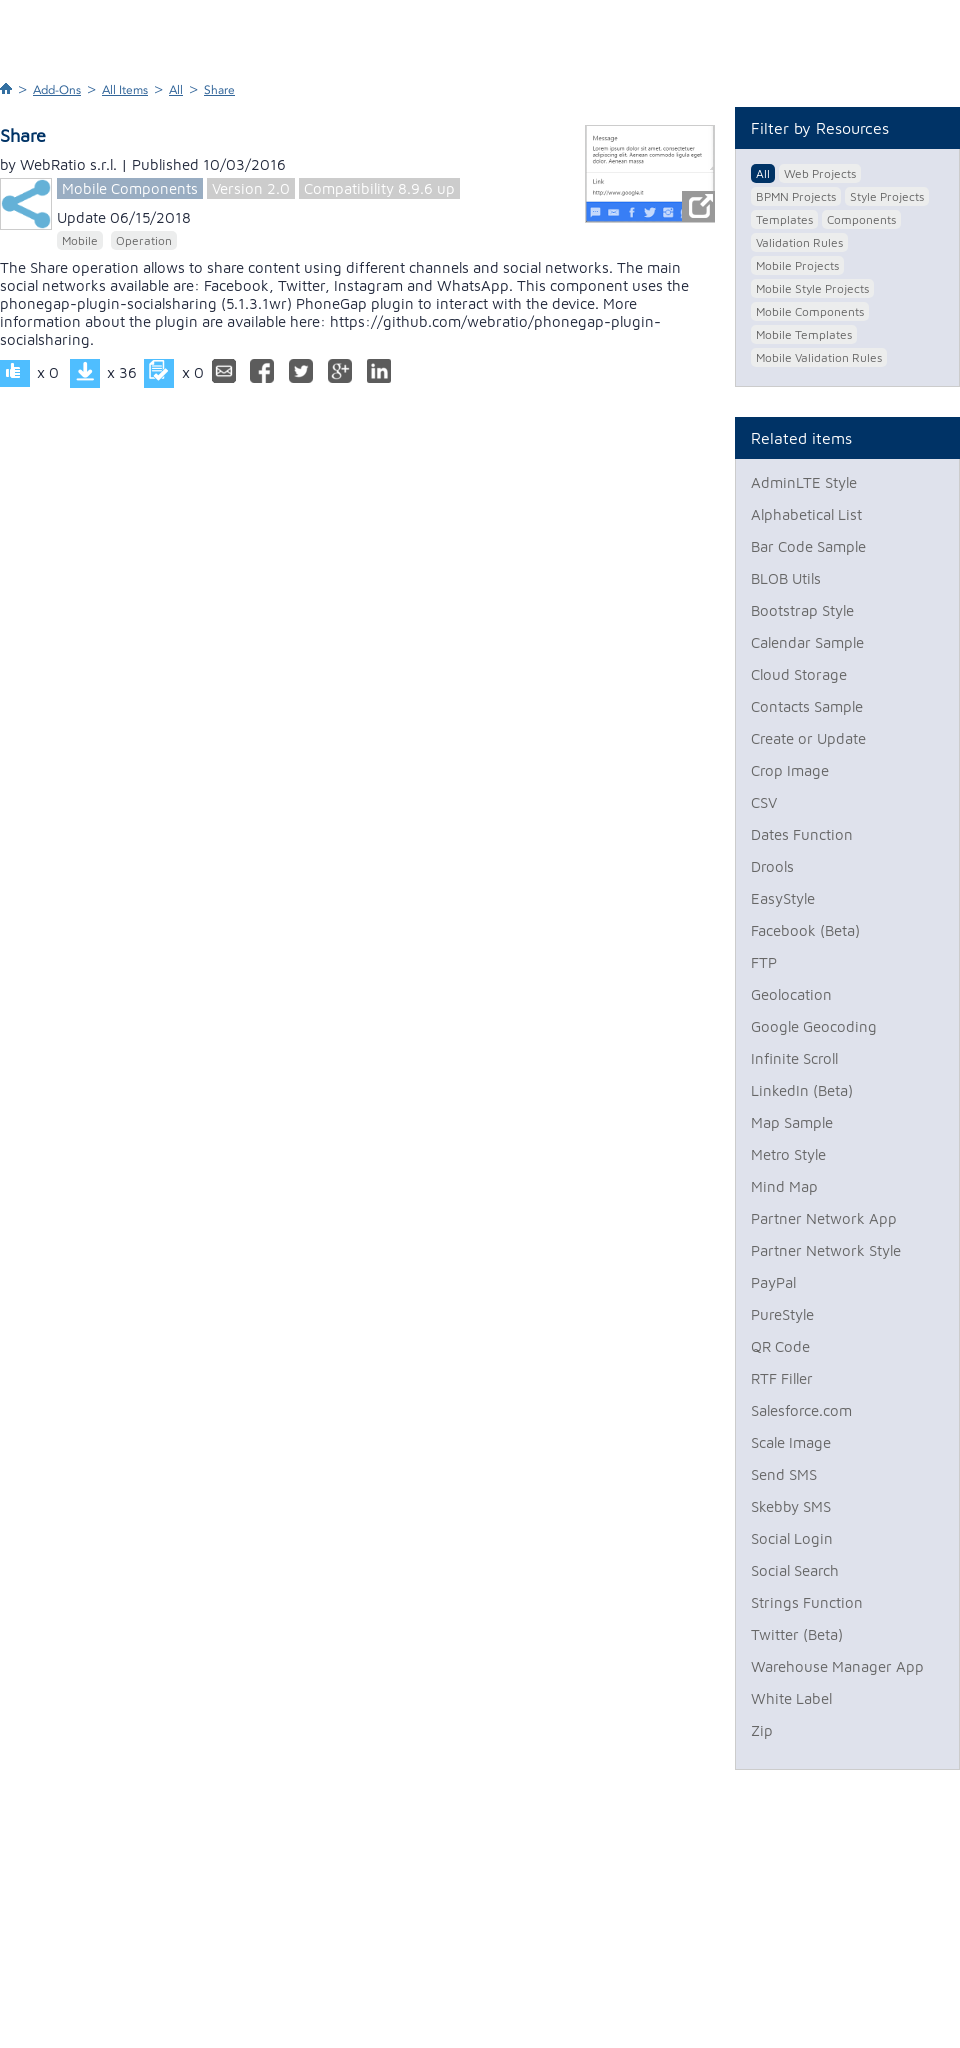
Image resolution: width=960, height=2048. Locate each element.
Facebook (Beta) (805, 930)
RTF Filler (782, 1378)
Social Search (795, 1570)
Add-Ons (57, 90)
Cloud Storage (799, 674)
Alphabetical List (806, 514)
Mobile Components (130, 188)
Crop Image (790, 770)
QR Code (780, 1346)
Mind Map (784, 1186)
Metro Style (788, 1154)
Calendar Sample (807, 642)
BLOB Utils (786, 578)
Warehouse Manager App (837, 1666)
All (176, 90)
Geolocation (791, 994)
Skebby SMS (791, 1506)
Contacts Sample (807, 706)
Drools (772, 866)
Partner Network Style (826, 1250)
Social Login (792, 1538)
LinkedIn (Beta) (802, 1090)
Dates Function (802, 834)
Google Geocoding (814, 1026)
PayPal (773, 1282)
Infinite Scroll (794, 1058)
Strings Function (807, 1602)
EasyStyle (783, 898)
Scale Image (791, 1442)
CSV (764, 802)
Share (219, 90)
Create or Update (808, 738)
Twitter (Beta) (797, 1634)
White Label (791, 1698)
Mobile (80, 240)
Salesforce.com (801, 1410)
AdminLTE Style (804, 482)
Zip (762, 1730)
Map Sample (792, 1122)
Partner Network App (824, 1218)
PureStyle (782, 1314)
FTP (764, 962)
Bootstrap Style (802, 610)
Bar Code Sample (808, 546)
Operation (144, 240)
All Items (125, 90)
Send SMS (784, 1474)
